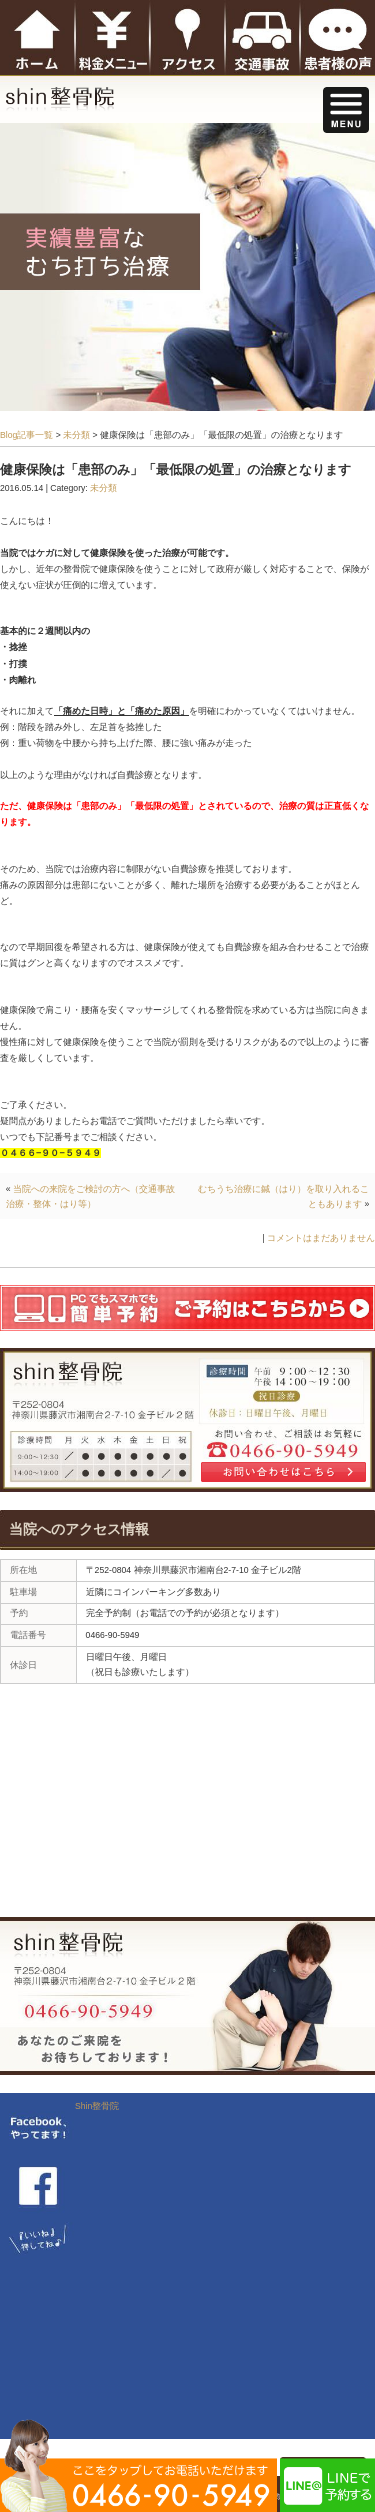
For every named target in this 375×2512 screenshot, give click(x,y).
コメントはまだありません (321, 1238)
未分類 (76, 435)
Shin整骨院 (97, 2106)
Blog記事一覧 (26, 435)
